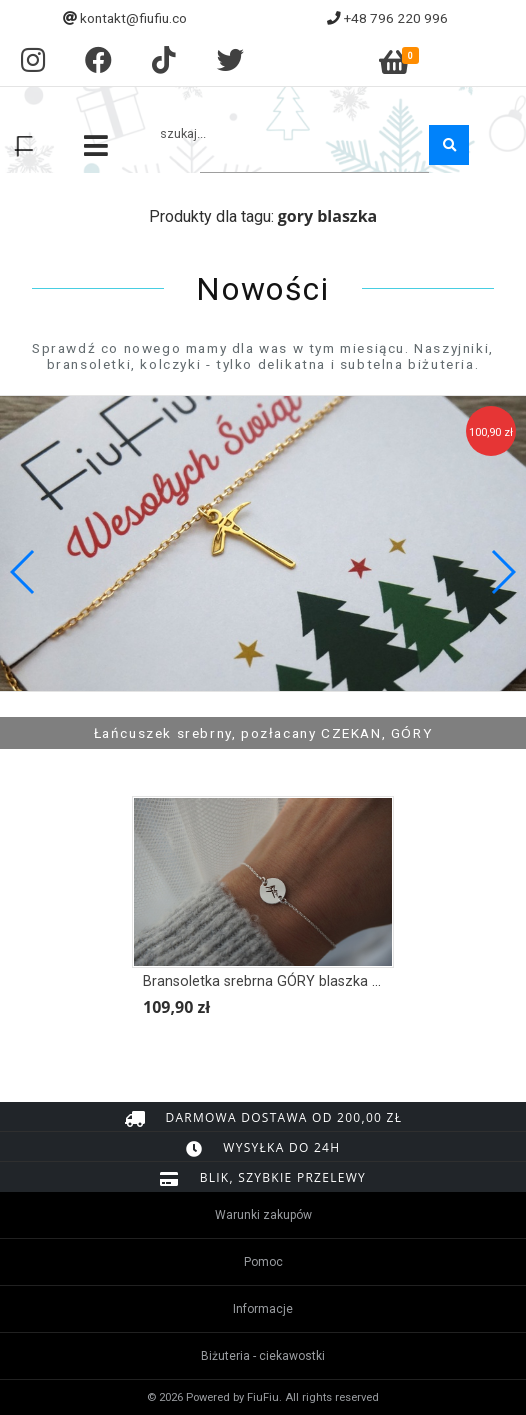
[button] (502, 572)
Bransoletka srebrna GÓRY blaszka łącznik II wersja (309, 981)
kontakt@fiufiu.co (133, 18)
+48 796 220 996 (396, 18)
